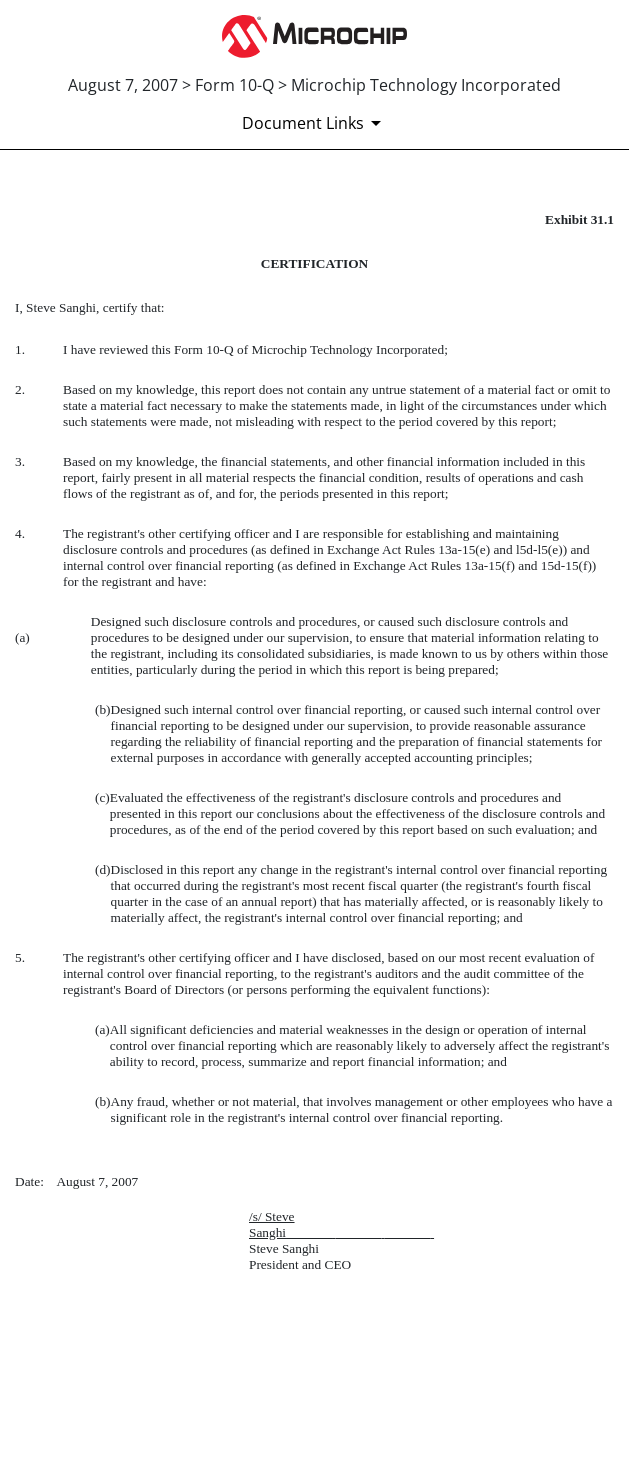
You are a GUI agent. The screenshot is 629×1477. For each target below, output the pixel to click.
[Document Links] (315, 123)
